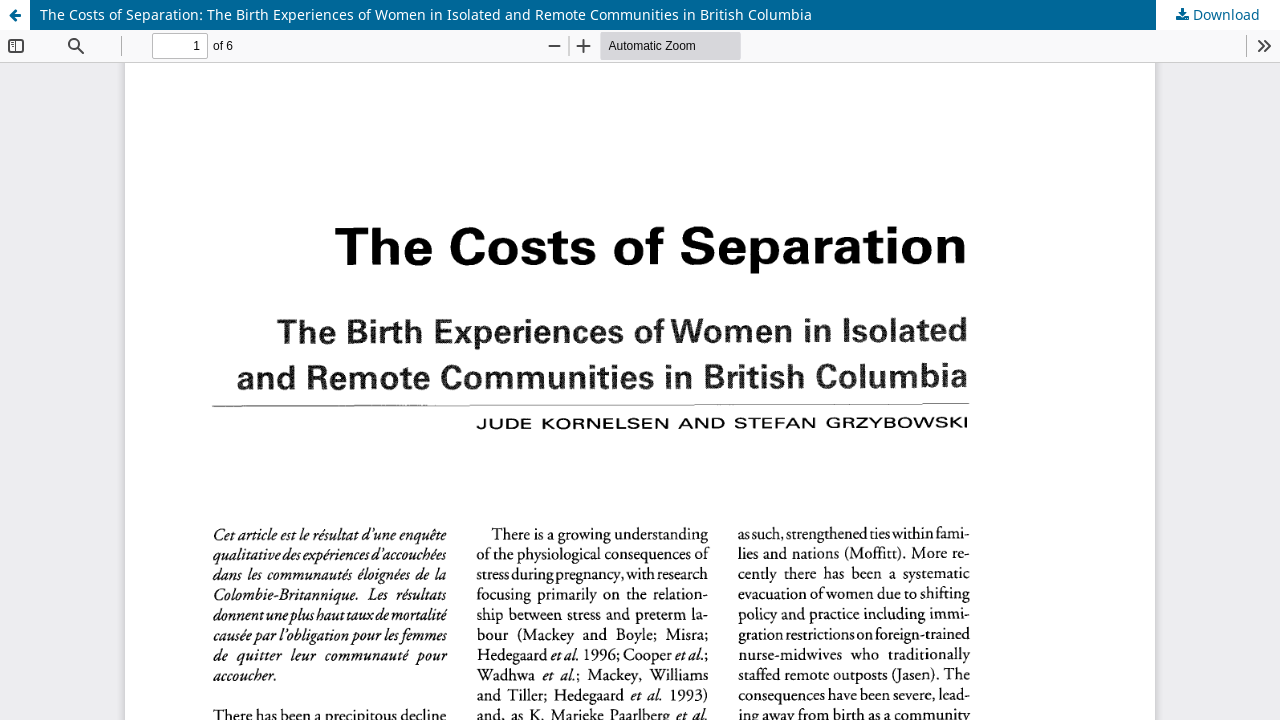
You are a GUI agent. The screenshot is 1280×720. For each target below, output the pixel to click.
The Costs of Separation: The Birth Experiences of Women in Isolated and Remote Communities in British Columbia (426, 14)
